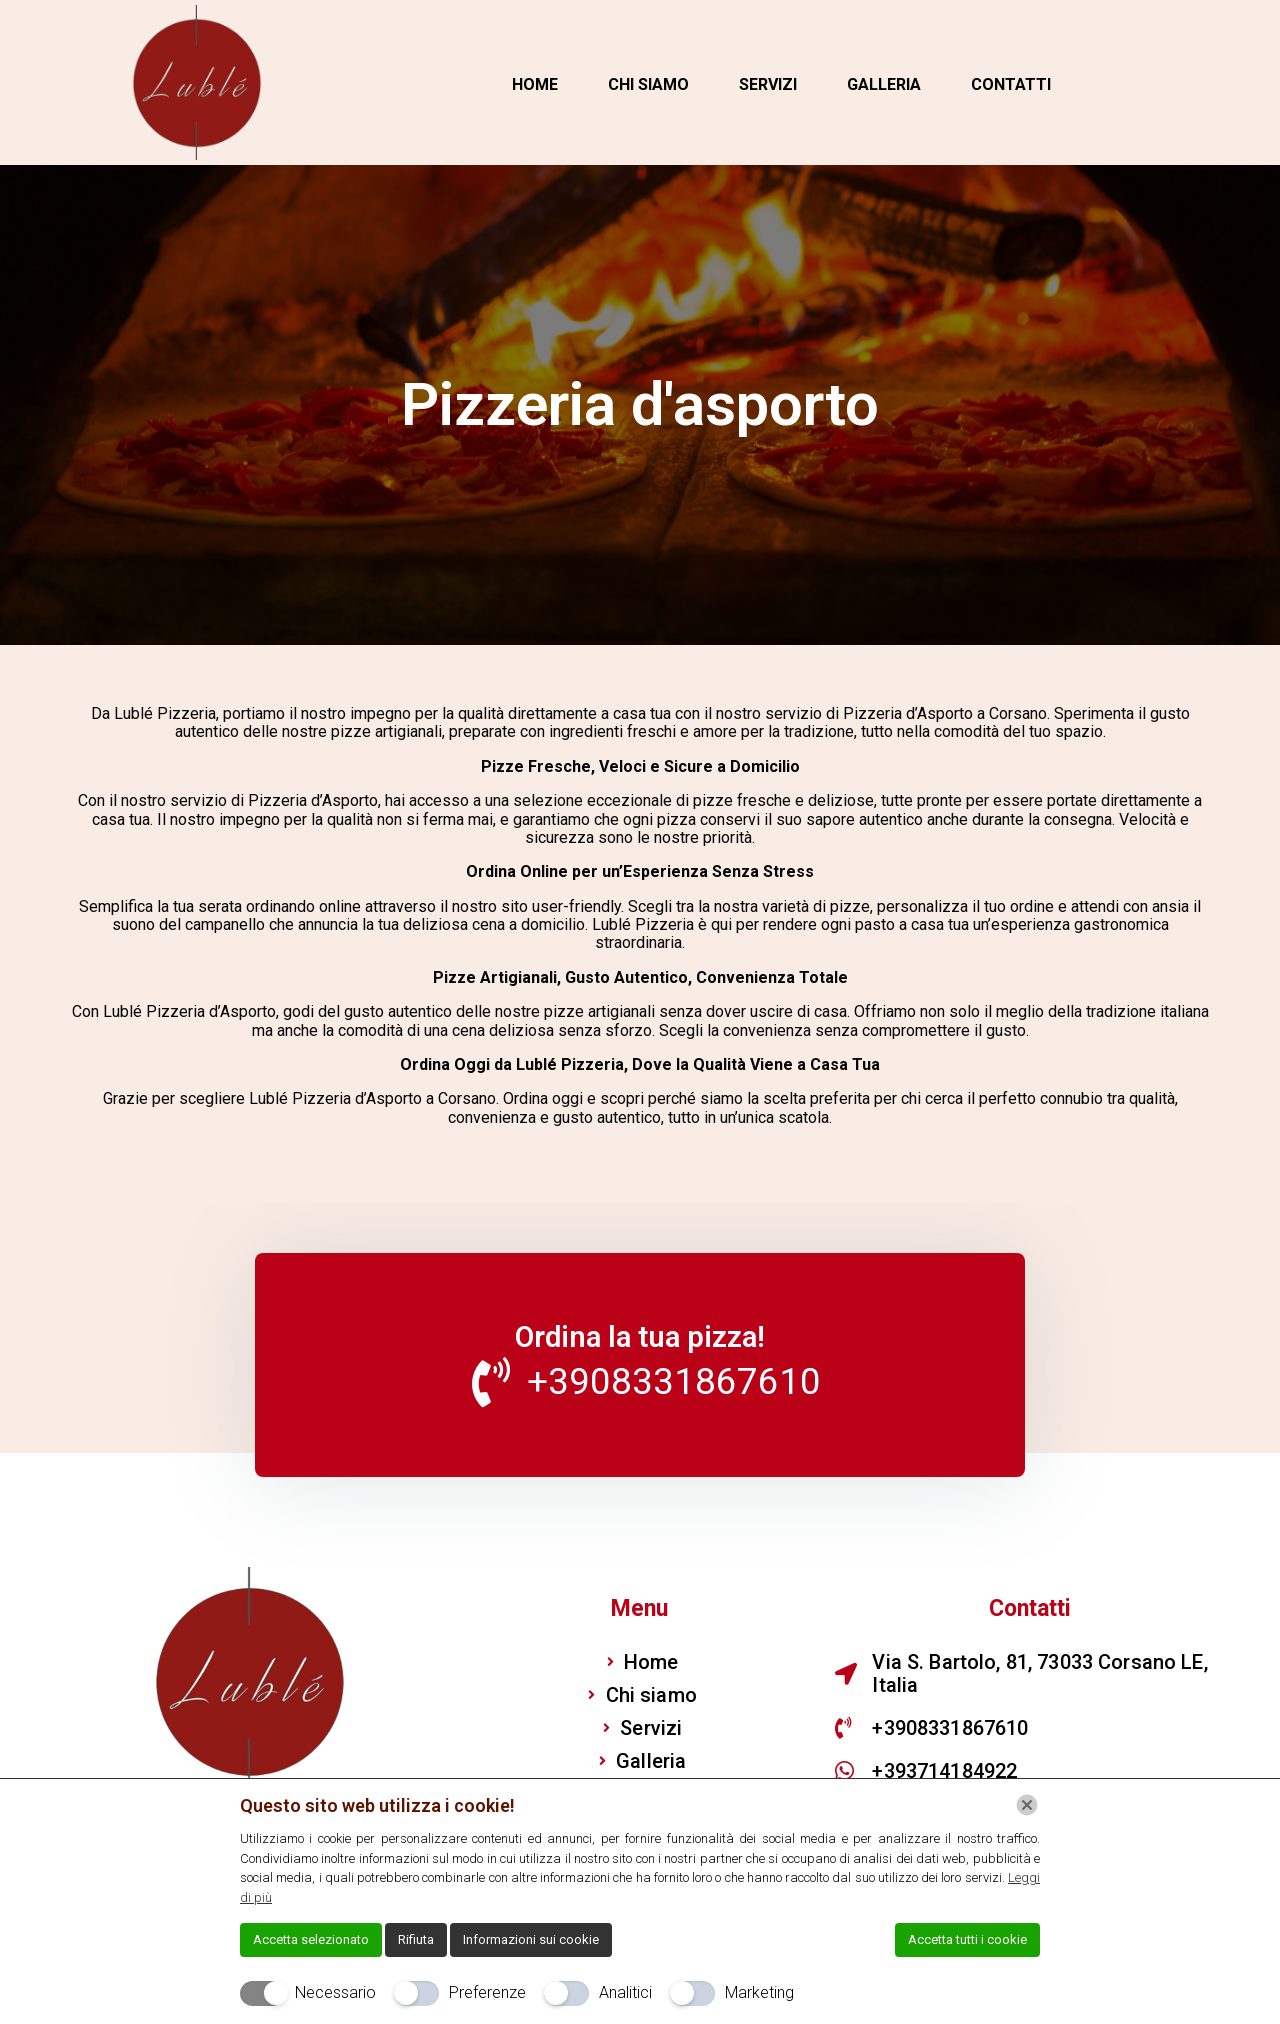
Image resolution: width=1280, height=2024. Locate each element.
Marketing (759, 1992)
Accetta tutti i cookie (967, 1939)
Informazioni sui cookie (531, 1939)
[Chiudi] (1027, 1805)
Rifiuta (416, 1939)
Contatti (1011, 84)
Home (535, 84)
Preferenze (487, 1992)
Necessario (335, 1992)
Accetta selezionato (311, 1939)
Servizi (768, 84)
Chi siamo (648, 84)
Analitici (625, 1992)
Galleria (884, 84)
